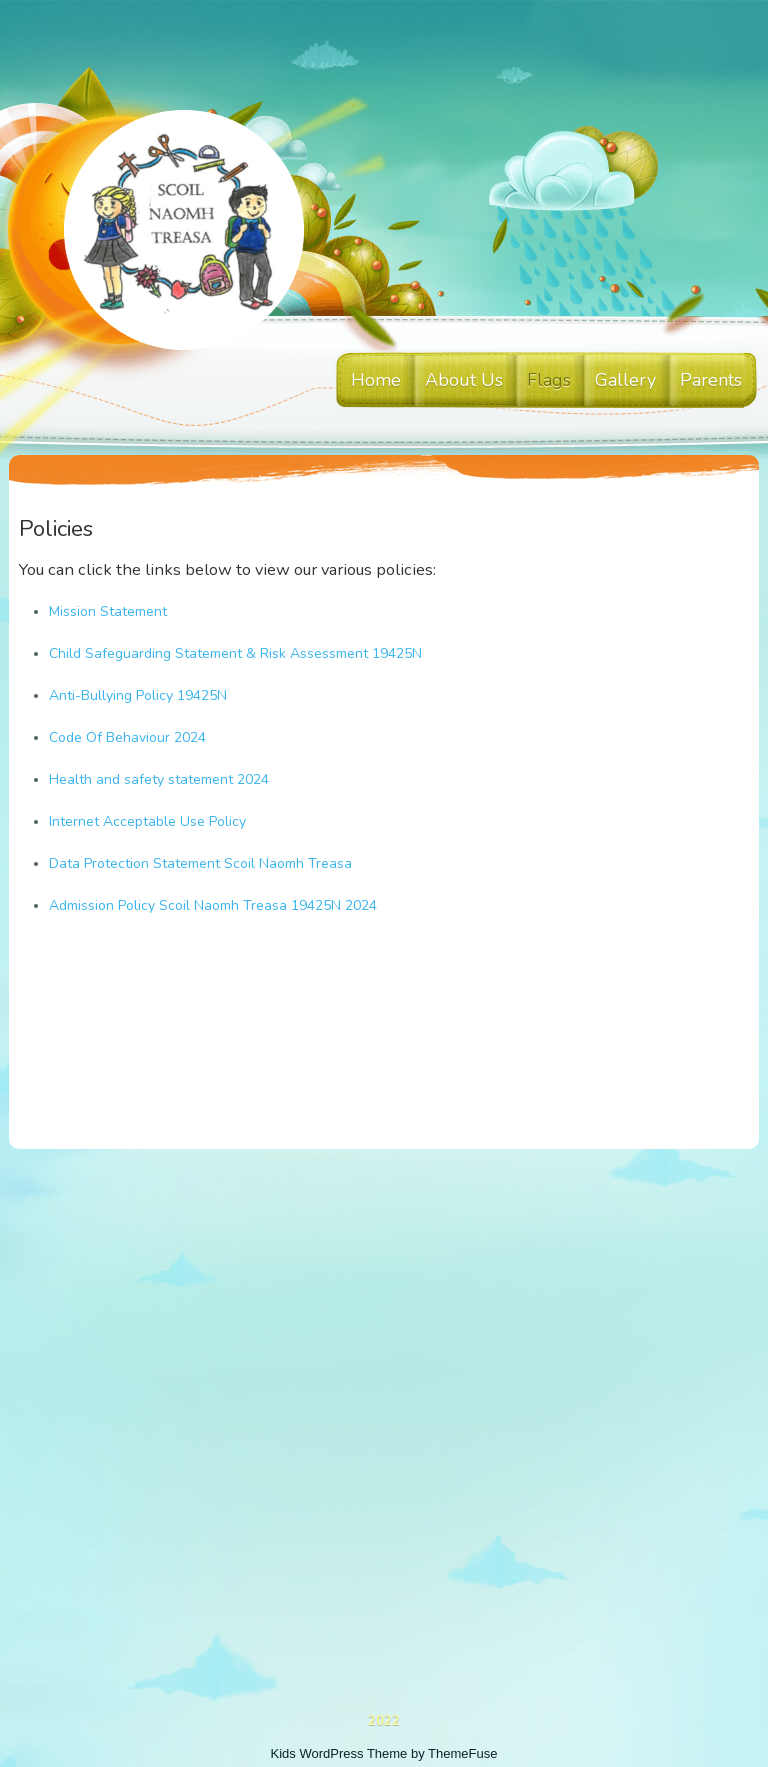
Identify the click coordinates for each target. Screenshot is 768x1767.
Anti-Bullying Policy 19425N (138, 695)
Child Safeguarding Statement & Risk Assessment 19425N (235, 653)
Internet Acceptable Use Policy (147, 821)
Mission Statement (108, 611)
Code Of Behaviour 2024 (127, 737)
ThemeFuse (462, 1753)
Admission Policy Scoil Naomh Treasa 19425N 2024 (213, 905)
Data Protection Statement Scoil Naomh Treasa (200, 863)
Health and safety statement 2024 (159, 779)
